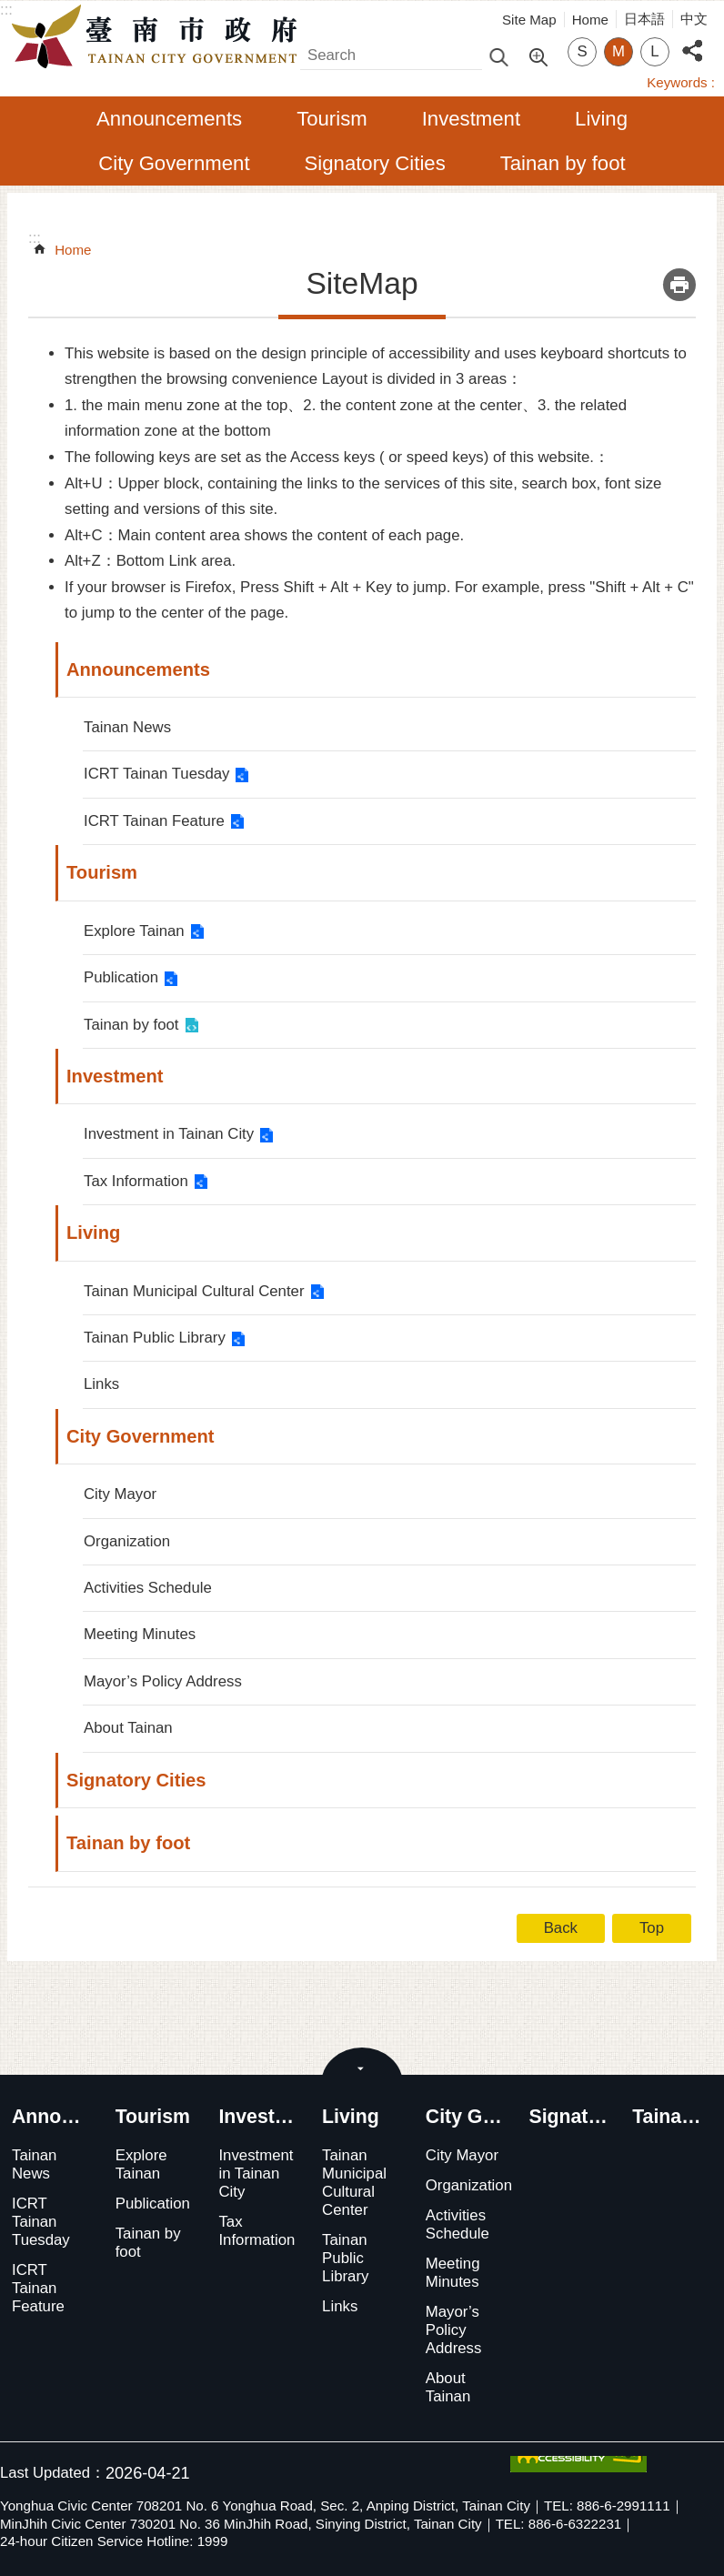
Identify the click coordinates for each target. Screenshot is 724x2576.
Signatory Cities (375, 163)
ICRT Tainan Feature (154, 821)
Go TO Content (9, 9)
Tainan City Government (159, 37)
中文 (694, 18)
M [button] (618, 51)
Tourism (332, 118)
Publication (121, 977)
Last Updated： (53, 2472)
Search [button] (498, 56)
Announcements (169, 118)
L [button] (654, 51)
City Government (173, 163)
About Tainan (128, 1727)
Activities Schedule (148, 1587)
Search (324, 50)
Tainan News (127, 727)
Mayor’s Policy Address (163, 1681)
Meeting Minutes (140, 1634)
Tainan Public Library (155, 1337)
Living (601, 118)
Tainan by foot (563, 163)
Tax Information (136, 1181)
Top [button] (651, 1928)
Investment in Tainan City (169, 1133)
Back (561, 1928)
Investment (471, 118)
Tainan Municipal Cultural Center (194, 1291)
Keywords (677, 82)
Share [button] (692, 40)
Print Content (679, 284)
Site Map (529, 19)
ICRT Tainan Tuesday (156, 773)
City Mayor (120, 1494)
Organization (127, 1541)
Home (590, 19)
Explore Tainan (134, 931)
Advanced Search (537, 55)
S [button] (582, 51)
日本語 (644, 18)
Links (101, 1384)
